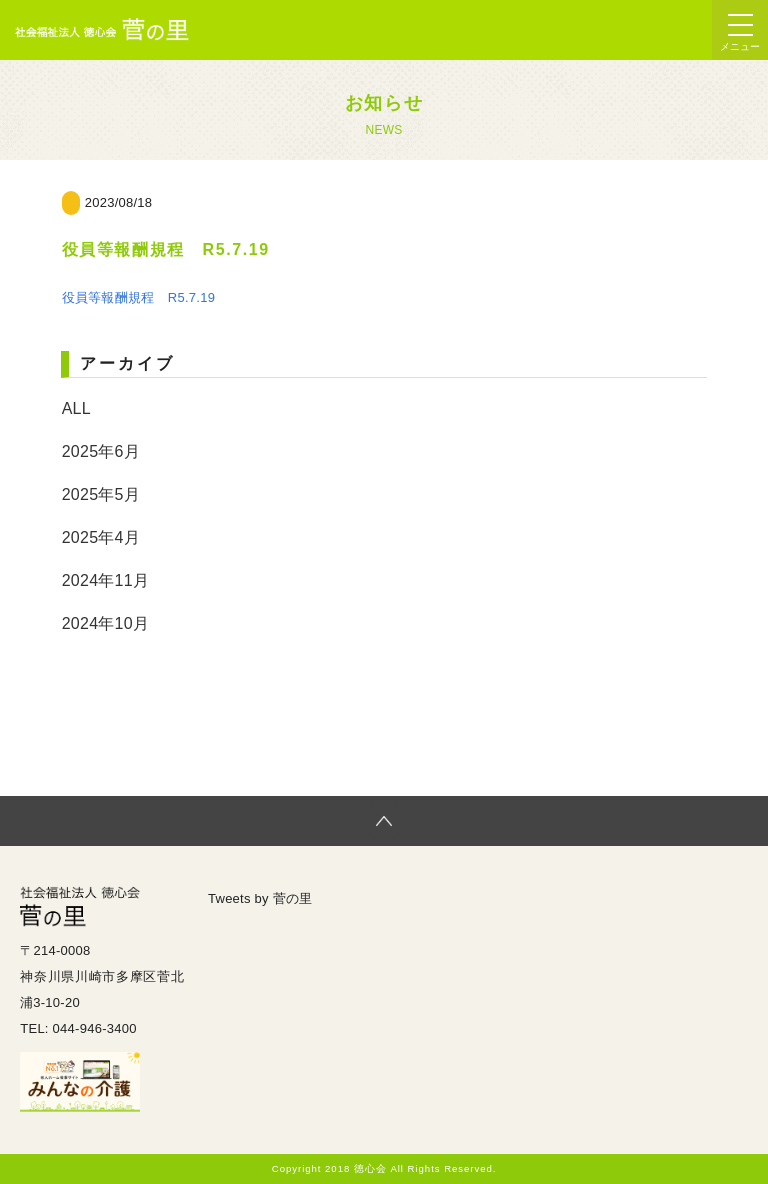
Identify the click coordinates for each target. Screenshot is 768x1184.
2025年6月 (101, 451)
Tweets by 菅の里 (260, 898)
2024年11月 (105, 580)
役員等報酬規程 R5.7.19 (138, 297)
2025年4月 (101, 537)
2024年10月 (105, 623)
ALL (76, 408)
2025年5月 (101, 494)
